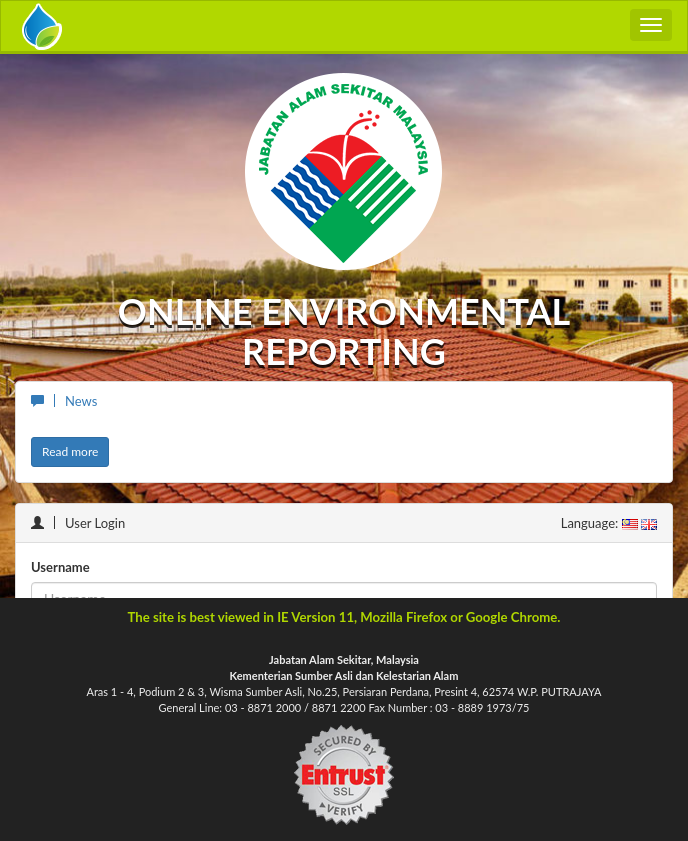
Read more (70, 451)
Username (60, 567)
